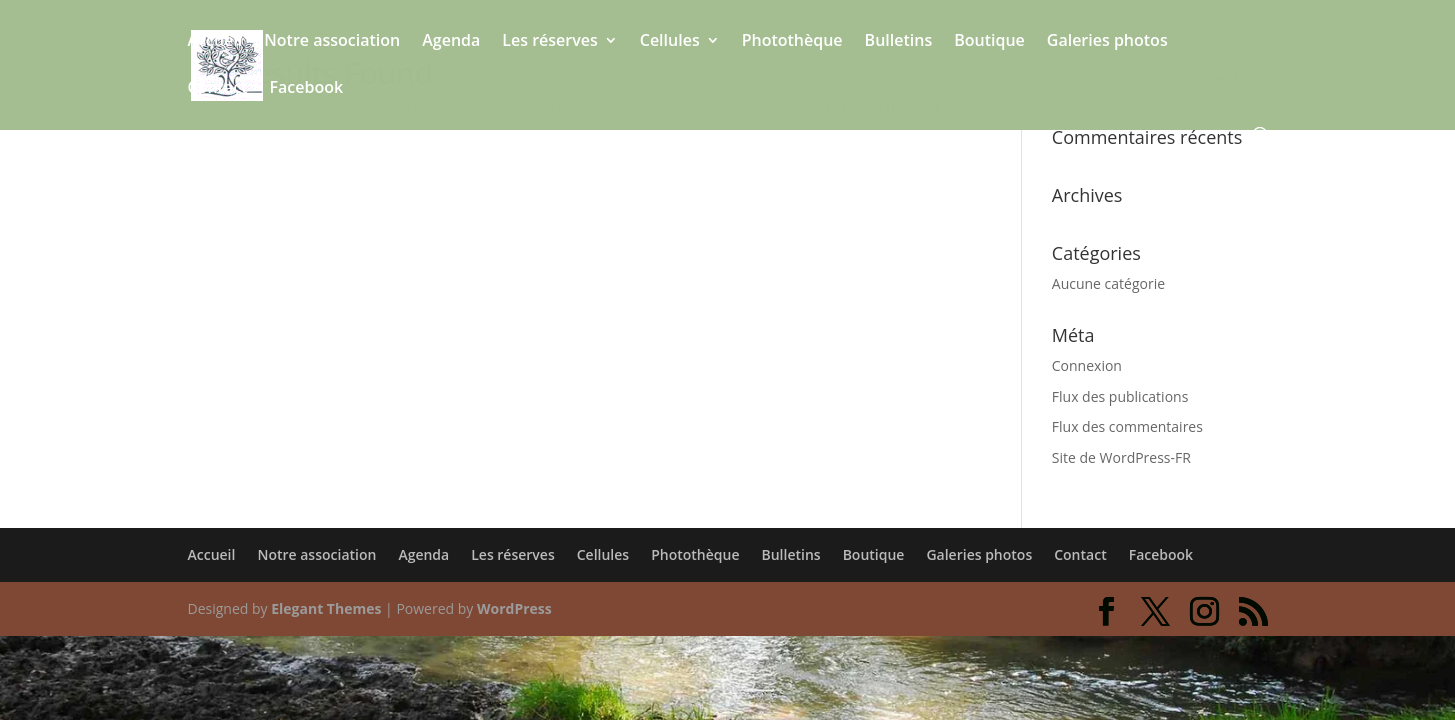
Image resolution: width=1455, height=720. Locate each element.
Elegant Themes (326, 608)
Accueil (215, 42)
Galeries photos (1107, 42)
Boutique (989, 42)
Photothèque (792, 42)
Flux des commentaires (1127, 426)
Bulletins (899, 42)
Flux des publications (1120, 396)
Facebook (306, 89)
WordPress (514, 608)
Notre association (332, 42)
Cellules (670, 42)
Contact (218, 89)
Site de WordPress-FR (1121, 457)
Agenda (451, 42)
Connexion (1087, 365)
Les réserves (549, 42)
